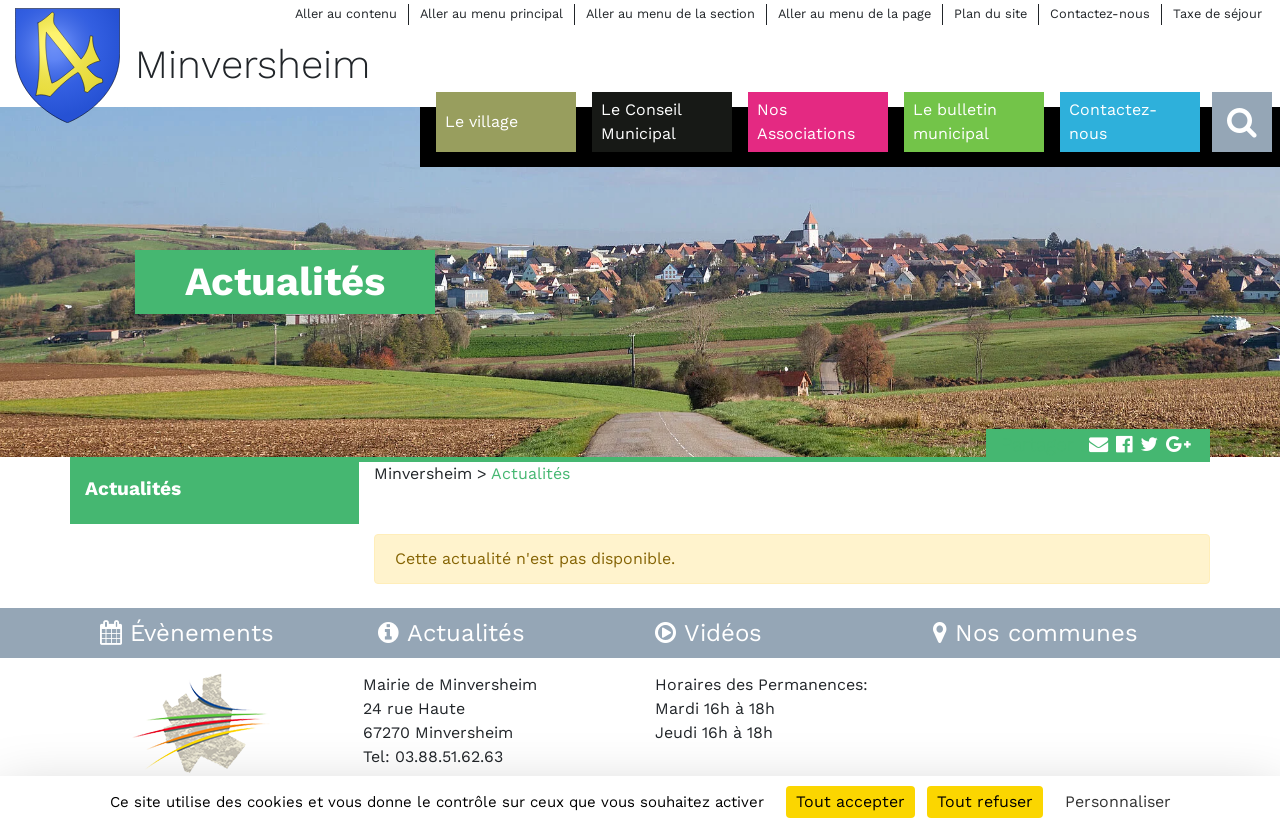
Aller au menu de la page (854, 13)
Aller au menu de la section (670, 13)
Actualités (133, 488)
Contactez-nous (1100, 13)
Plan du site (990, 13)
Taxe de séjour (1217, 13)
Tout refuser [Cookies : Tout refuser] (985, 801)
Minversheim (423, 473)
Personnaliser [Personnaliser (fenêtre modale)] (1118, 801)
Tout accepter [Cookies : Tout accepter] (850, 801)
